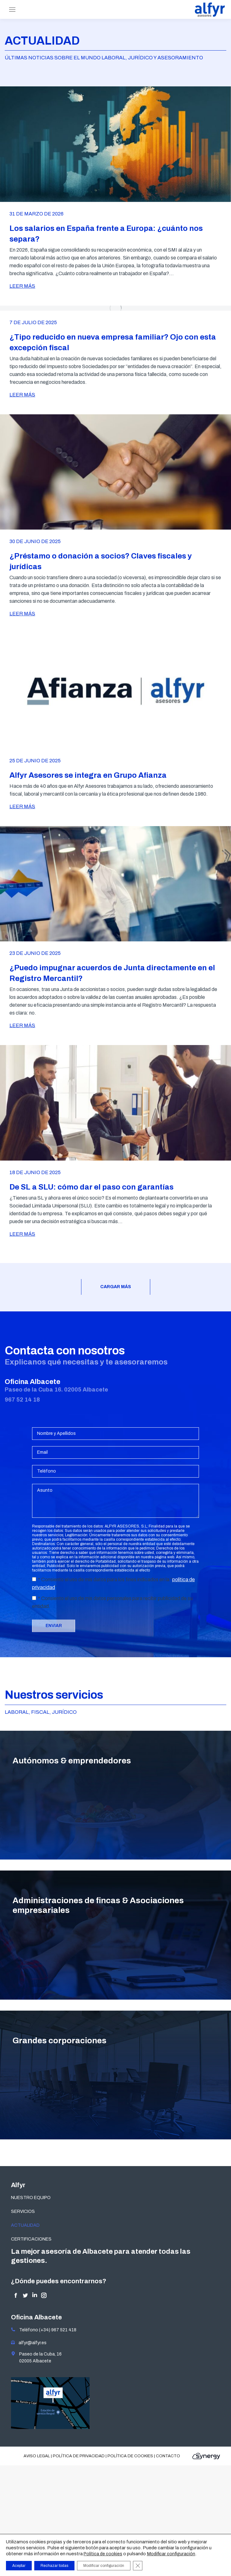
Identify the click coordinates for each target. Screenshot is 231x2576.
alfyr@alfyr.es (31, 2342)
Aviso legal (37, 2456)
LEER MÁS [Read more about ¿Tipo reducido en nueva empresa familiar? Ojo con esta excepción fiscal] (22, 394)
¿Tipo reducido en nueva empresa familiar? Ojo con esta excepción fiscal (112, 342)
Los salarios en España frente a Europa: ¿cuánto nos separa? (106, 233)
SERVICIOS (23, 2211)
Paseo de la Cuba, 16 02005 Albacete (36, 2357)
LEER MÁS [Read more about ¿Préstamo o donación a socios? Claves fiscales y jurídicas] (22, 613)
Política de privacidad (79, 2456)
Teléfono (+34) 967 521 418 (43, 2330)
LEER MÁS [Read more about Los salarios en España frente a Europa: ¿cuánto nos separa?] (22, 286)
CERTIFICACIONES (31, 2239)
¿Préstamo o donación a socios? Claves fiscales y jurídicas (100, 561)
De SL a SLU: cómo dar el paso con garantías (91, 1187)
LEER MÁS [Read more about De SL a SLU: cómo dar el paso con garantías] (22, 1234)
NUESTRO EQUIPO (31, 2197)
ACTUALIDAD (25, 2225)
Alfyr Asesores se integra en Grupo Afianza (88, 775)
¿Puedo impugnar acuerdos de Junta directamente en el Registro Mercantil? (112, 973)
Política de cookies (130, 2456)
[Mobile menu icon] (12, 9)
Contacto (168, 2456)
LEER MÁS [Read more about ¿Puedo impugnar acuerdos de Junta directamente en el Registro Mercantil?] (22, 1025)
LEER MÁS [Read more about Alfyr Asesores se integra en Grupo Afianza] (22, 806)
